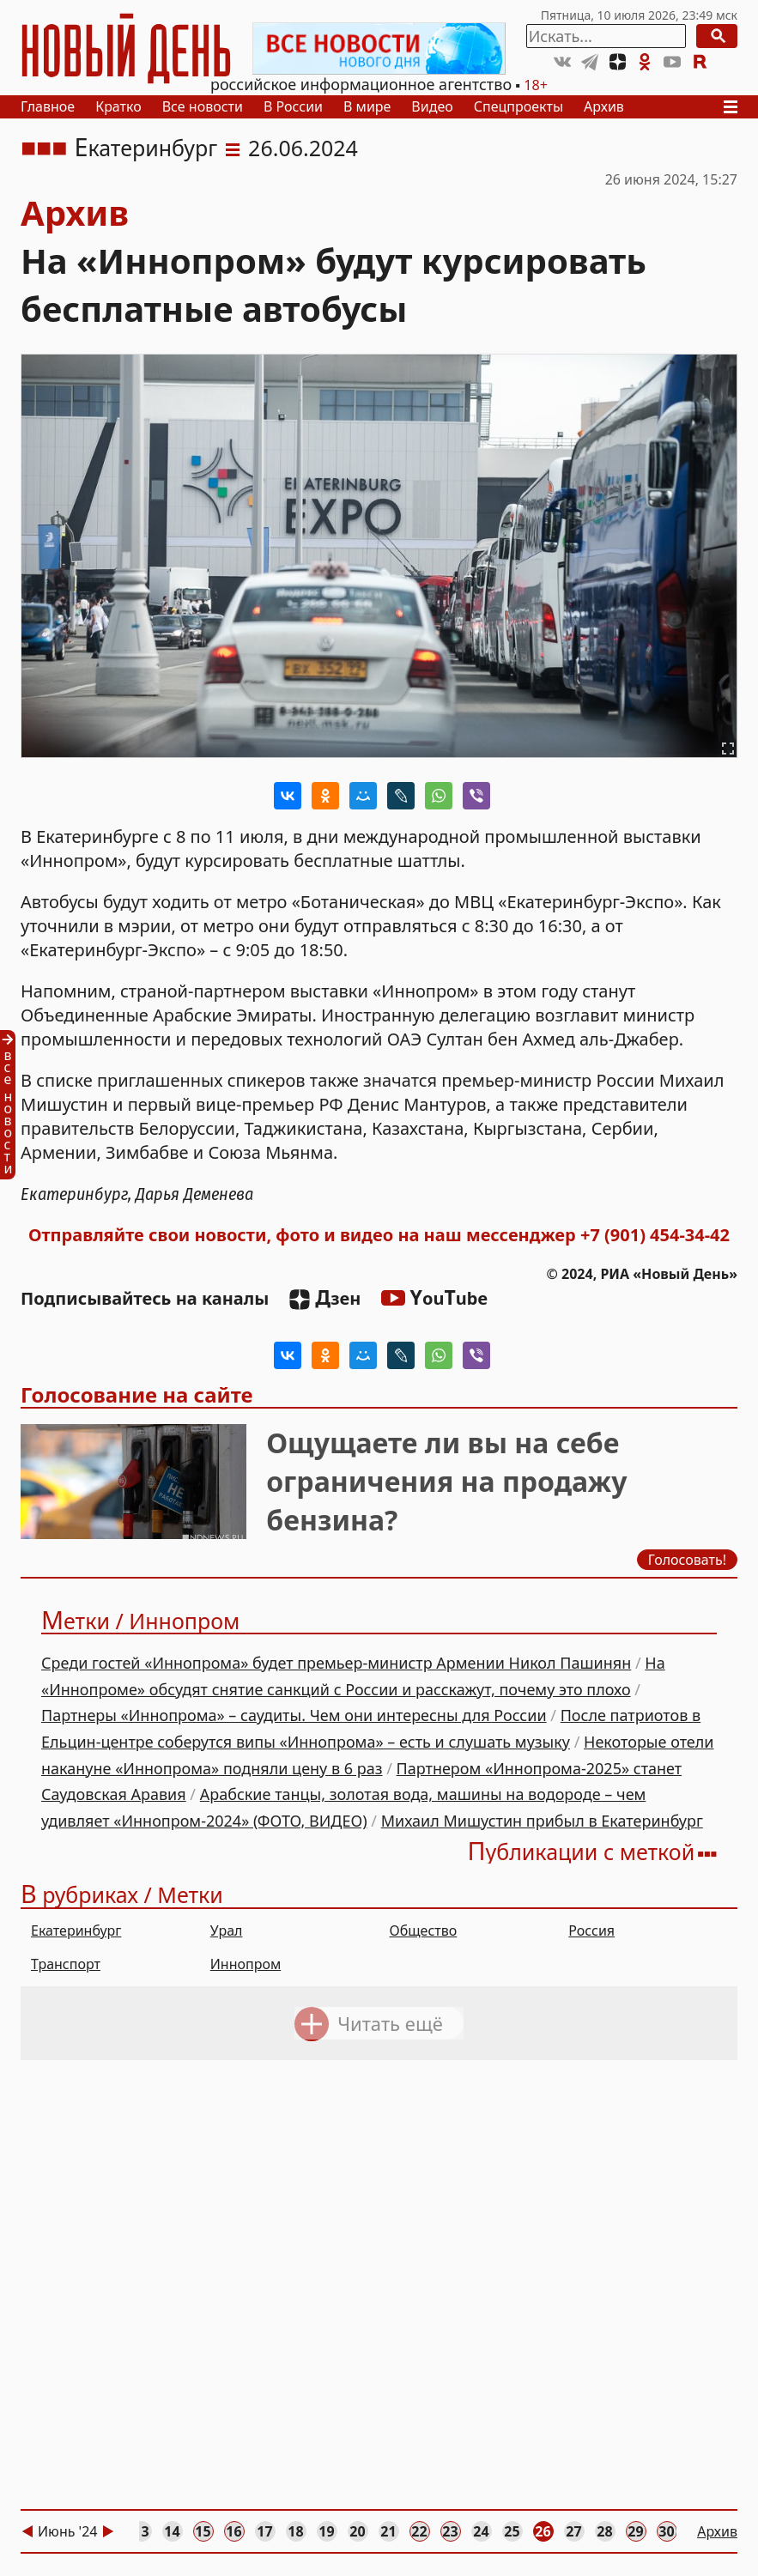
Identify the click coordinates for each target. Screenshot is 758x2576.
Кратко (118, 106)
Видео (431, 106)
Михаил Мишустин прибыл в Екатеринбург (542, 1820)
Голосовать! (687, 1560)
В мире (367, 106)
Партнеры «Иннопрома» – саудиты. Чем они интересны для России (294, 1715)
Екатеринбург (145, 147)
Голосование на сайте (137, 1394)
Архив (604, 106)
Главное (48, 106)
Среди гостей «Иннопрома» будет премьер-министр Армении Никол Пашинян (336, 1662)
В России (293, 106)
